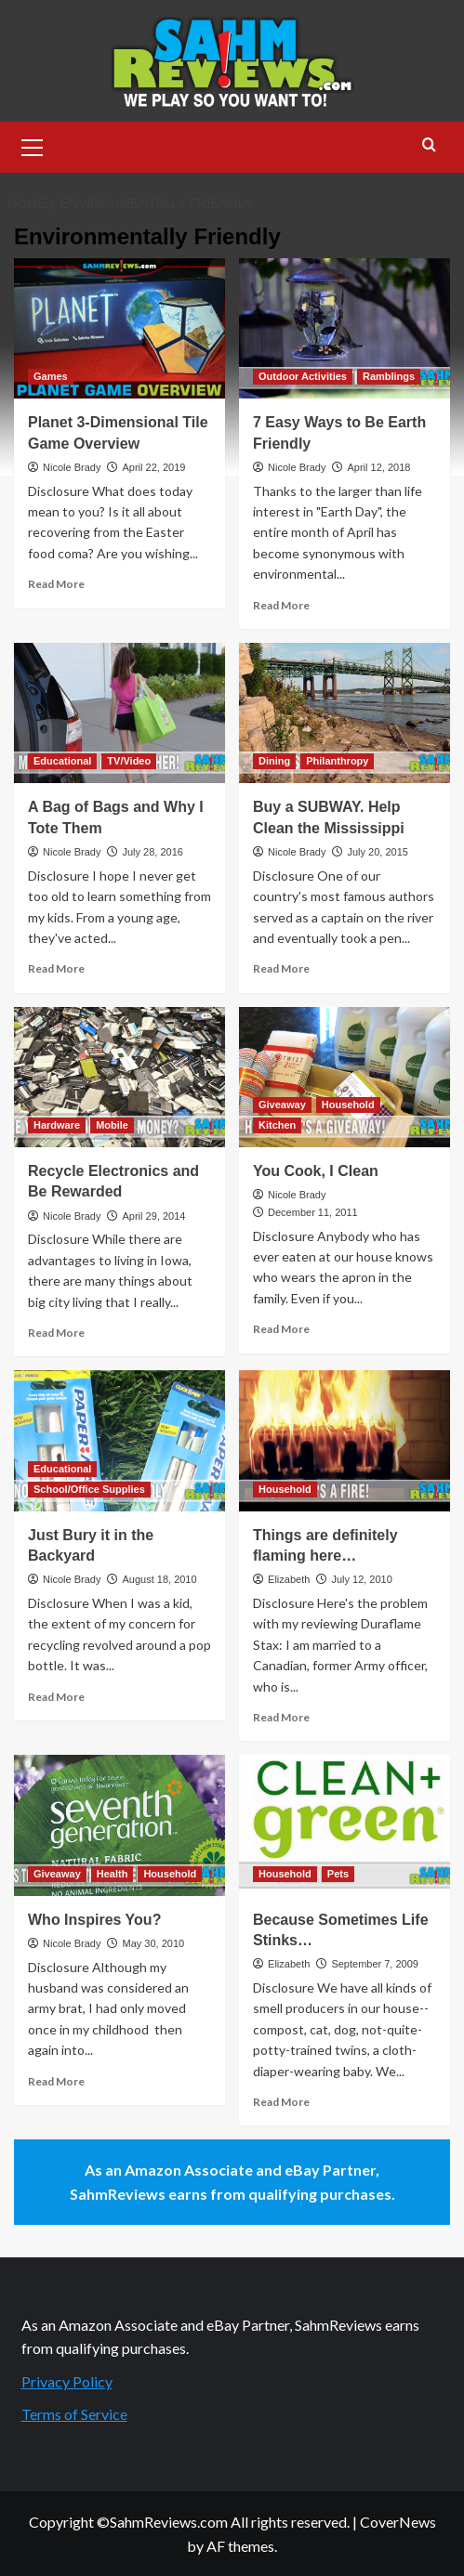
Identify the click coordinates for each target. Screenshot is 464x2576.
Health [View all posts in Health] (112, 1873)
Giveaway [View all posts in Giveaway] (282, 1104)
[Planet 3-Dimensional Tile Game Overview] (119, 328)
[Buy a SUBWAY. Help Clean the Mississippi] (344, 713)
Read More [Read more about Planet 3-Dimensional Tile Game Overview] (56, 584)
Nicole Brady (71, 467)
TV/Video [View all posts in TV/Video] (129, 760)
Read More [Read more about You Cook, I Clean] (281, 1329)
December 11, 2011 (313, 1212)
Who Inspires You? (94, 1920)
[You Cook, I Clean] (344, 1077)
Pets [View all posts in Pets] (338, 1873)
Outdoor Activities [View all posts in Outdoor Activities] (303, 376)
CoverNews (398, 2521)
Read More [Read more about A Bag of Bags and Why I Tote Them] (56, 968)
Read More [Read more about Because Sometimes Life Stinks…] (281, 2102)
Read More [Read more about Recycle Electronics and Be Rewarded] (56, 1333)
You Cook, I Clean (315, 1171)
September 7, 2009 (374, 1963)
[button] (32, 145)
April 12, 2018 (378, 467)
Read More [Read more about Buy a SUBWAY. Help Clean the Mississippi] (281, 968)
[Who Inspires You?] (119, 1825)
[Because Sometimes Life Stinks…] (344, 1825)
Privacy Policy (67, 2381)
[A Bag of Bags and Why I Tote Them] (119, 713)
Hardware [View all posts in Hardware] (56, 1125)
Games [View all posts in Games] (50, 376)
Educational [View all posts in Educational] (62, 760)
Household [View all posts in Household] (348, 1104)
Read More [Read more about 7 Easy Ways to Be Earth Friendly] (281, 605)
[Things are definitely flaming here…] (344, 1440)
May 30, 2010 (153, 1943)
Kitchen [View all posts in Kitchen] (277, 1125)
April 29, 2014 (153, 1216)
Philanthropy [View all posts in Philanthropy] (337, 760)
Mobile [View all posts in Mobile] (112, 1125)
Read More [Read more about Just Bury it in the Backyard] (56, 1697)
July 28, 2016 (152, 851)
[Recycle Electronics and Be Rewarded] (119, 1077)
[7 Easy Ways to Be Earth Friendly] (344, 328)
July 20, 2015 (377, 851)
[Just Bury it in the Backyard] (119, 1440)
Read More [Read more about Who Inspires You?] (56, 2081)
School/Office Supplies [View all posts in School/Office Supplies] (89, 1489)
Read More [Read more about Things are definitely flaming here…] (281, 1717)
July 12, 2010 (361, 1579)
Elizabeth (289, 1579)
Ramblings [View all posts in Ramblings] (389, 376)
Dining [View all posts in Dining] (274, 760)
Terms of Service (74, 2414)
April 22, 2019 (153, 467)
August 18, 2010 (159, 1579)
